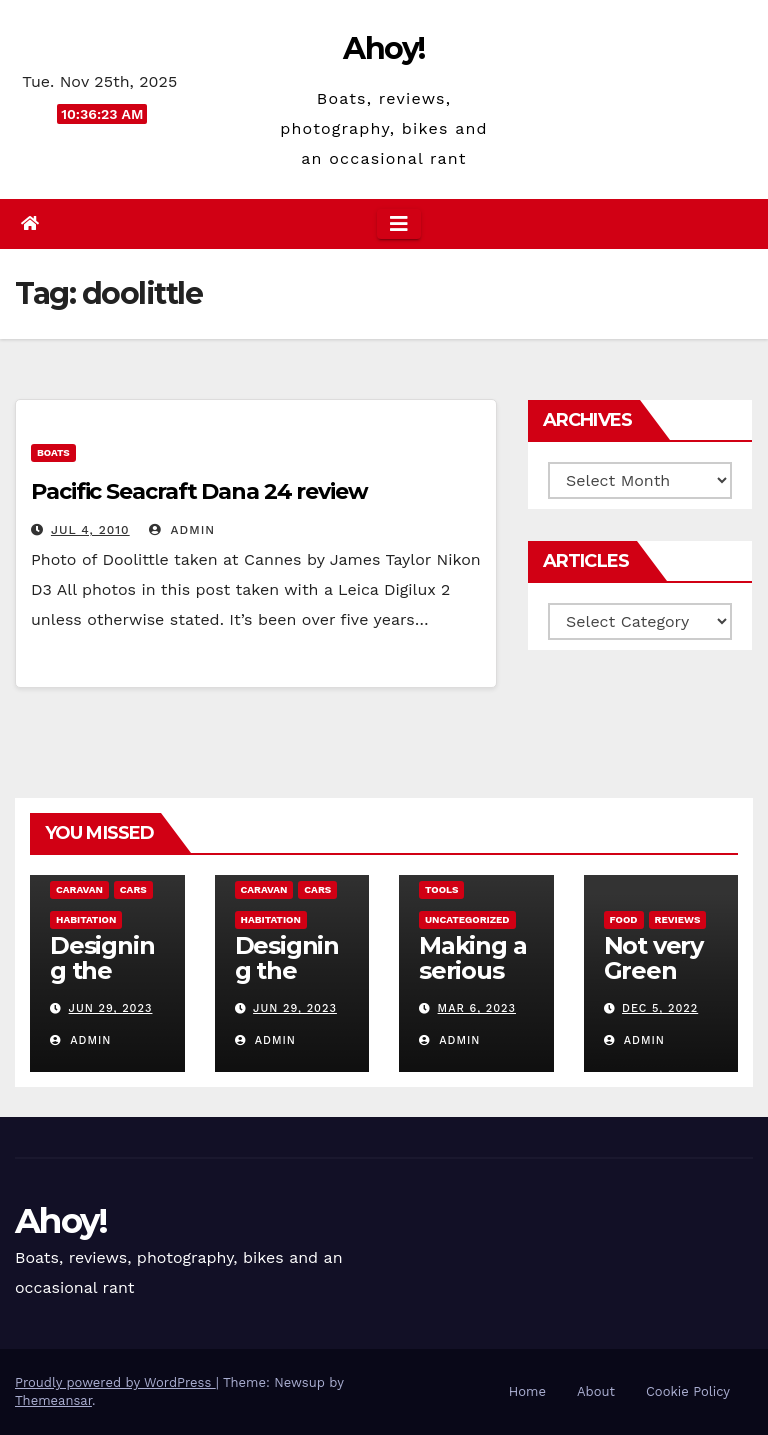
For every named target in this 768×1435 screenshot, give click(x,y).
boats (53, 452)
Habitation (86, 919)
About (596, 1391)
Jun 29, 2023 (111, 1008)
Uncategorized (467, 919)
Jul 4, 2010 (90, 530)
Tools (441, 889)
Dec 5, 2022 (660, 1008)
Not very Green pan (653, 970)
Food (624, 919)
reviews (678, 919)
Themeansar (53, 1400)
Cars (133, 889)
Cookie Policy (688, 1391)
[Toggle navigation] (399, 224)
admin (182, 530)
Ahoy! (384, 48)
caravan (79, 889)
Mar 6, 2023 (477, 1008)
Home (527, 1391)
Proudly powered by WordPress (115, 1382)
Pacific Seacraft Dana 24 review (199, 491)
